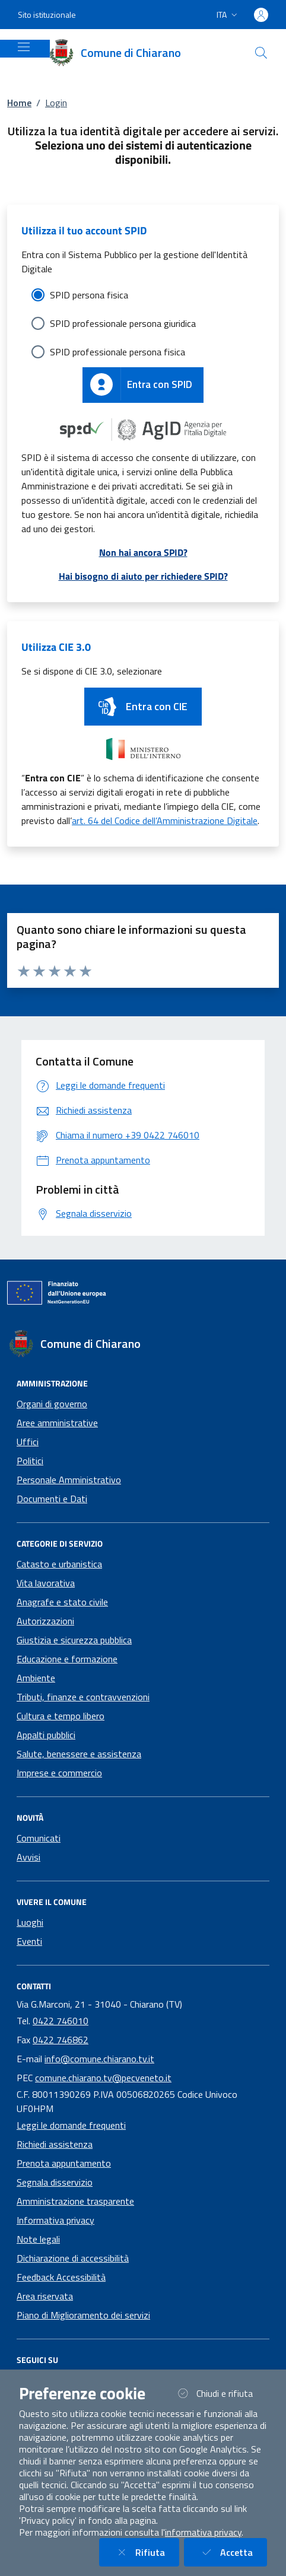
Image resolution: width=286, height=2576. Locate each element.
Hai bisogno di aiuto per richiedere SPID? (143, 576)
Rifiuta (146, 2552)
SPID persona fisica (89, 295)
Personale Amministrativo (69, 1480)
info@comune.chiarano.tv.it (99, 2059)
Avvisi (28, 1857)
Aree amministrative (57, 1423)
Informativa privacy (55, 2220)
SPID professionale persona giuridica (123, 323)
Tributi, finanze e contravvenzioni (83, 1697)
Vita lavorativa (46, 1583)
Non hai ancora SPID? (143, 552)
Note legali (38, 2239)
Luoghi (30, 1922)
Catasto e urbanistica (59, 1564)
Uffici (28, 1442)
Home (19, 103)
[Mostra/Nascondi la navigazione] (24, 47)
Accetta (232, 2552)
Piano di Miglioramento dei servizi (83, 2315)
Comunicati (39, 1838)
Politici (30, 1461)
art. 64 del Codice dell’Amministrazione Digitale (165, 820)
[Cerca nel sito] (261, 53)
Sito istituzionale (47, 14)
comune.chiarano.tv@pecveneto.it (103, 2078)
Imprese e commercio (59, 1773)
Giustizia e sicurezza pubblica (74, 1640)
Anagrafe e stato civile (62, 1602)
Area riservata (45, 2296)
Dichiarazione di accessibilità (73, 2258)
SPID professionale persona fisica (117, 352)
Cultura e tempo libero (60, 1716)
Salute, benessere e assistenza (79, 1754)
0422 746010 (60, 2021)
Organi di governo (52, 1404)
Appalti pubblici (46, 1735)
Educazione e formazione (67, 1659)
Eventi (29, 1941)
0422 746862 (60, 2040)
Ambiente (36, 1678)
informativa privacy (203, 2532)
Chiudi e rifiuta (220, 2393)
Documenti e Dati (52, 1498)
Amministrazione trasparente (75, 2201)
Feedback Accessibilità (61, 2277)
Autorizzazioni (45, 1621)
